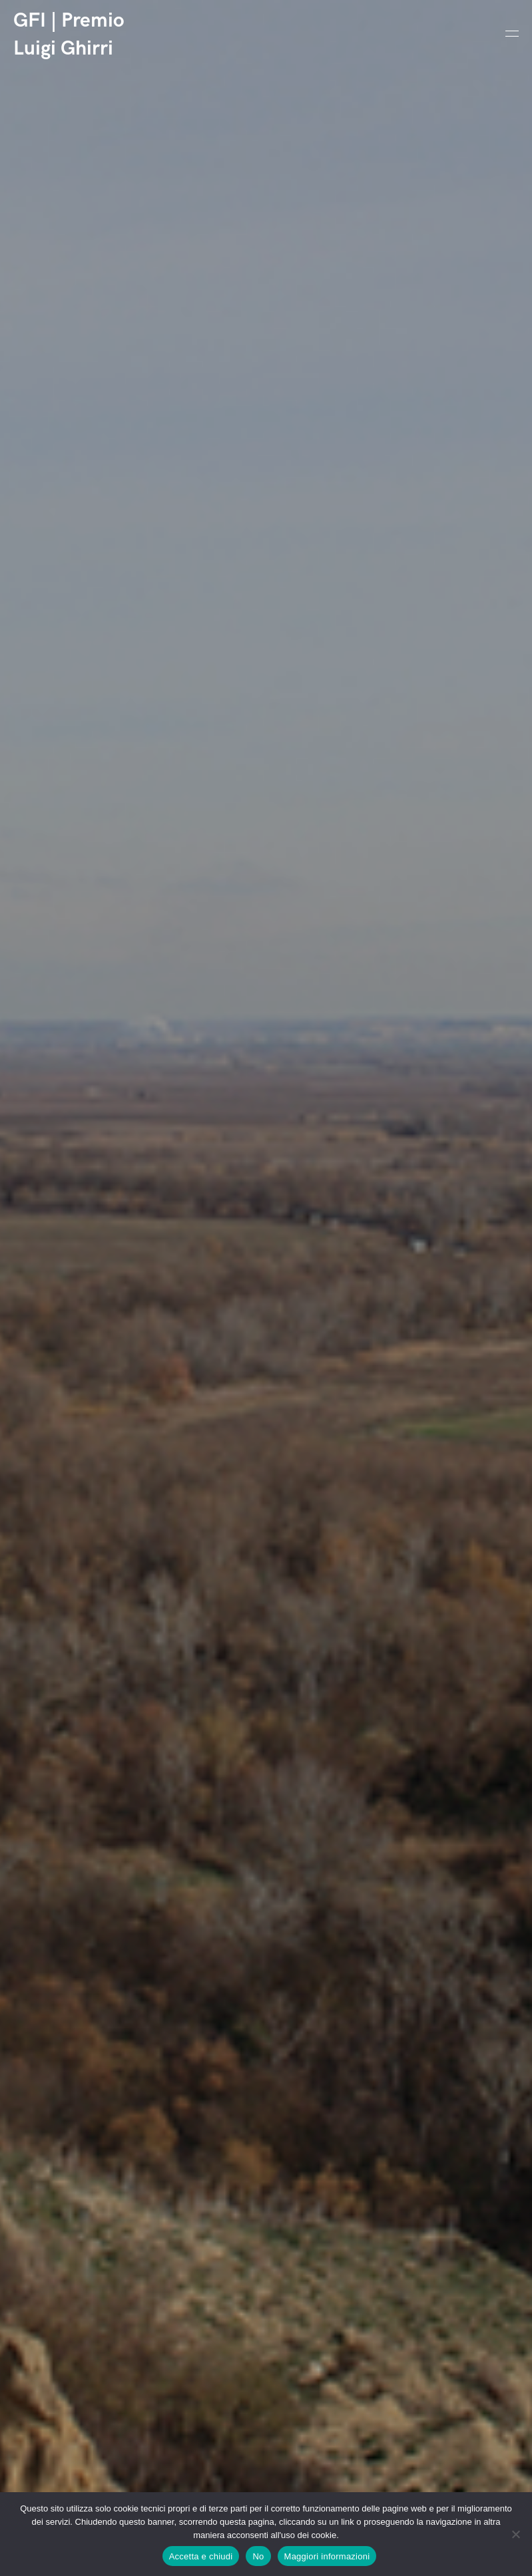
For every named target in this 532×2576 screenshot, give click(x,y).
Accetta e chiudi (201, 2556)
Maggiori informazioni (327, 2556)
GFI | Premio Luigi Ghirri (69, 35)
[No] (515, 2534)
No (258, 2556)
